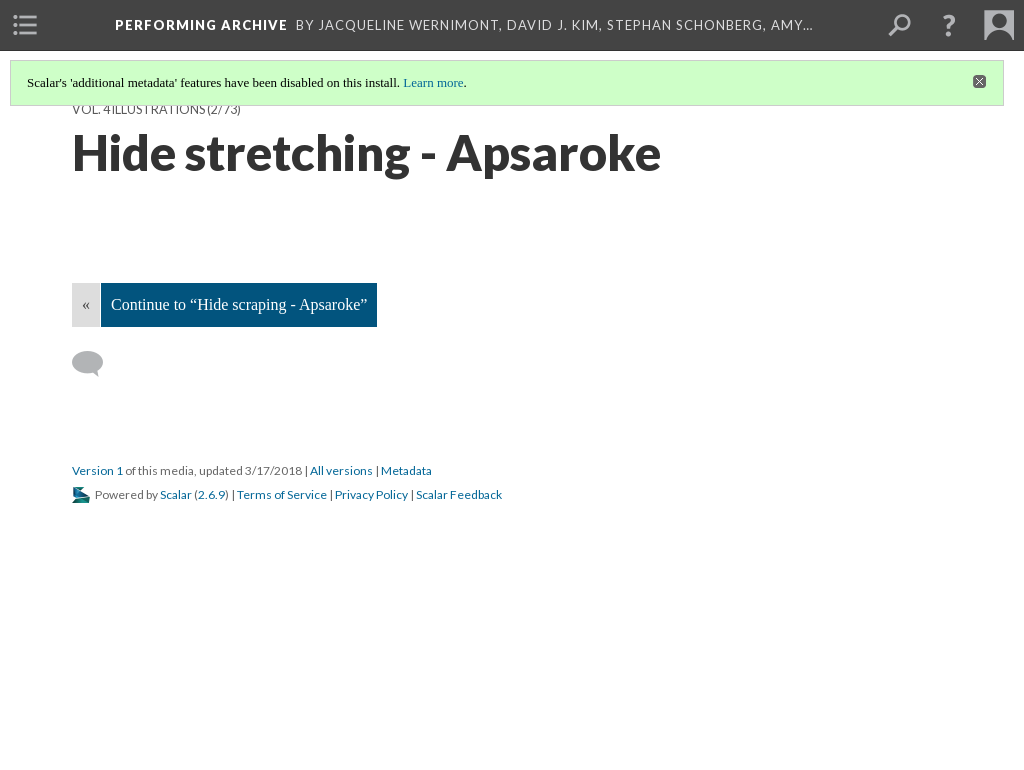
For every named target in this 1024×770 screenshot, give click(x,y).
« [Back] (86, 304)
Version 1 (97, 470)
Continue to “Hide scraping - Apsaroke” (239, 304)
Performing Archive (201, 25)
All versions (341, 470)
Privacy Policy (371, 494)
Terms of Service (282, 494)
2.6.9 (211, 494)
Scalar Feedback (459, 494)
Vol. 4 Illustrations (138, 109)
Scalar (176, 494)
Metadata (406, 470)
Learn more (433, 82)
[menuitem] (25, 25)
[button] (949, 25)
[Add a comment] (96, 364)
